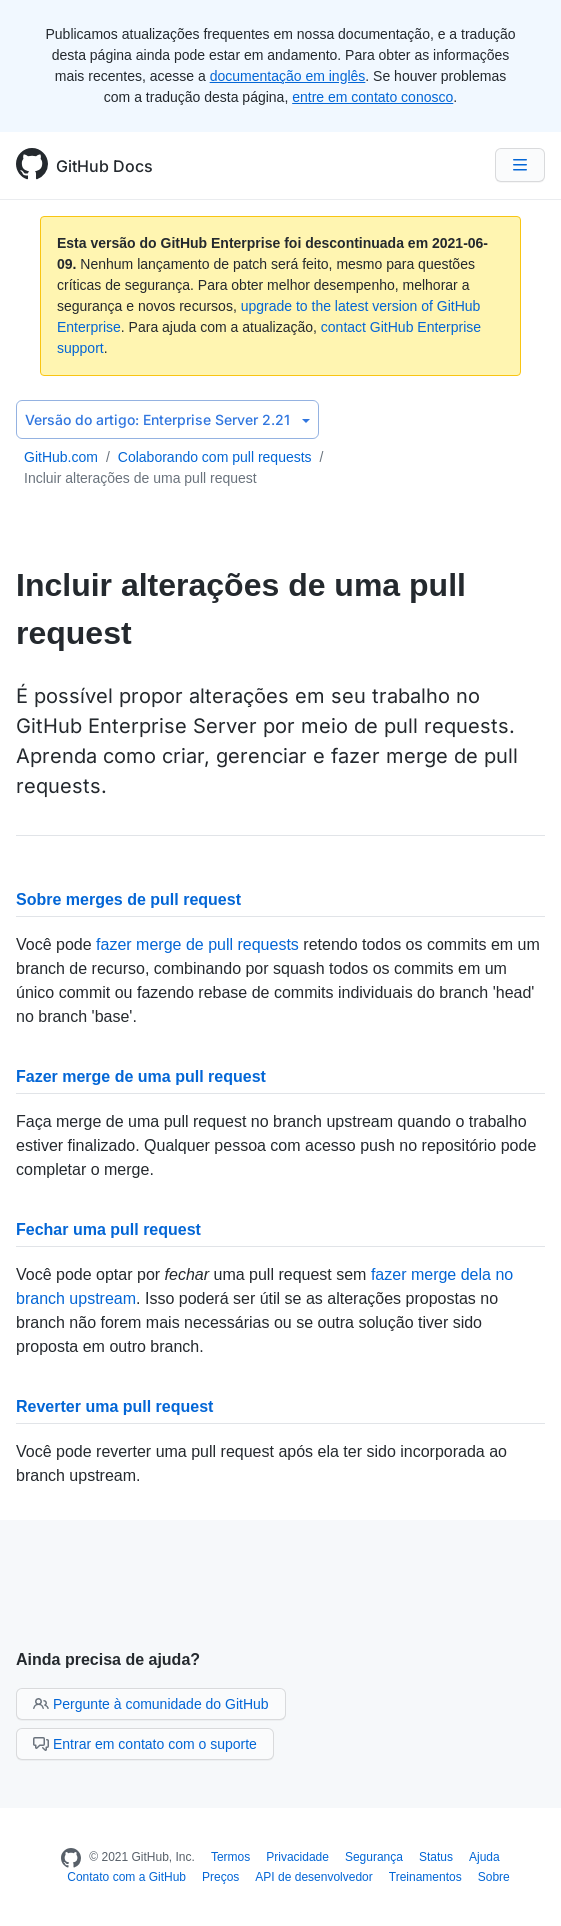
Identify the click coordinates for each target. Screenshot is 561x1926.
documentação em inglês (288, 76)
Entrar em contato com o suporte (145, 1744)
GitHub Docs (104, 166)
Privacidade (297, 1857)
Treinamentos (425, 1877)
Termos (230, 1857)
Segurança (374, 1857)
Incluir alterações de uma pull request (140, 478)
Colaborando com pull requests (215, 457)
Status (436, 1857)
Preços (220, 1877)
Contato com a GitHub (126, 1877)
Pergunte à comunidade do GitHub (151, 1704)
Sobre (494, 1877)
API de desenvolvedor (313, 1877)
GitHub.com (61, 457)
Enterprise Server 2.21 (167, 419)
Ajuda (484, 1857)
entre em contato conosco (372, 97)
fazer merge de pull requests (197, 944)
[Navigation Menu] (520, 165)
